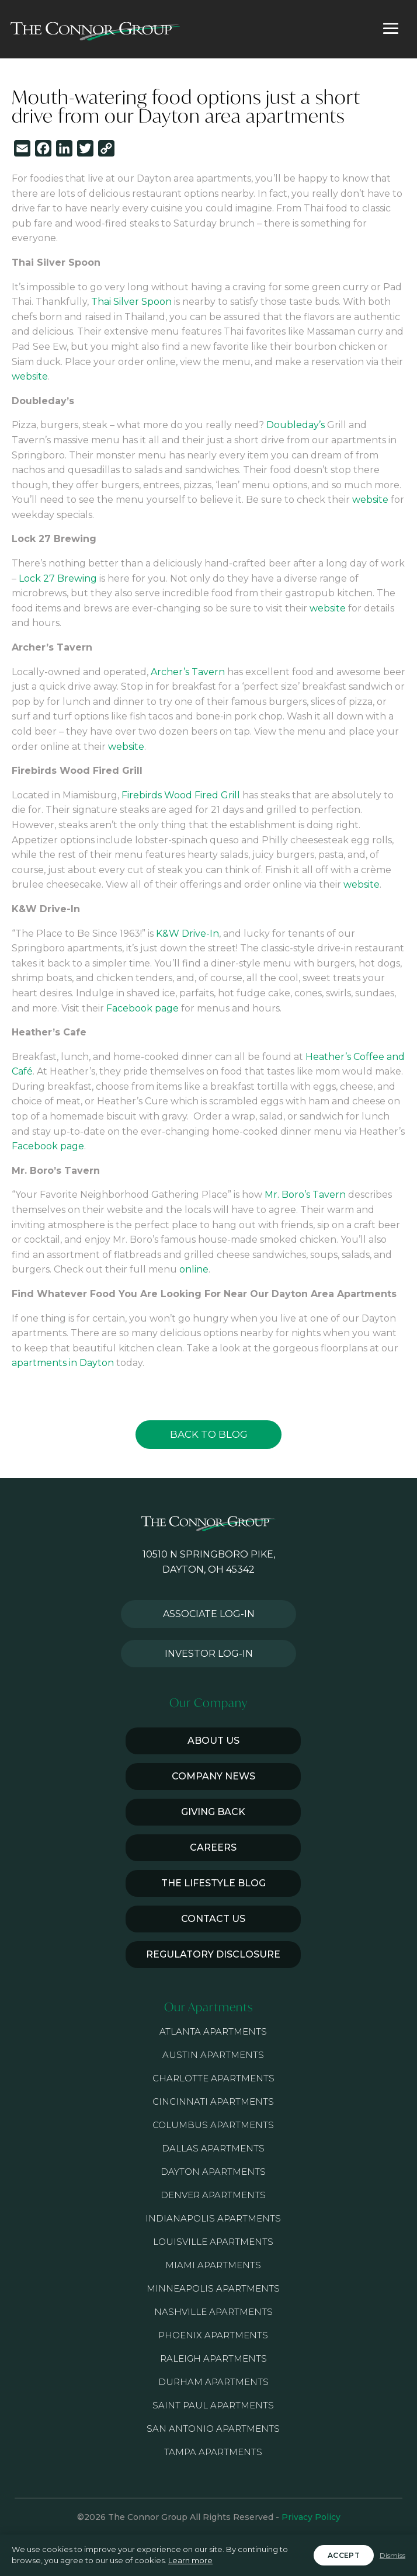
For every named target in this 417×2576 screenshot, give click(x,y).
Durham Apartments (213, 2381)
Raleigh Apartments (213, 2358)
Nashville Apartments (213, 2311)
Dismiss (392, 2555)
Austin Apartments (213, 2054)
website (30, 376)
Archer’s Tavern (188, 671)
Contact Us (213, 1918)
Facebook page (142, 1008)
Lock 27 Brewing (58, 578)
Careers (213, 1847)
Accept (344, 2555)
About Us (213, 1740)
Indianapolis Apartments (213, 2218)
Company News (213, 1776)
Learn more (190, 2560)
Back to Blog (209, 1434)
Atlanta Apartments (213, 2031)
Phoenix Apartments (213, 2335)
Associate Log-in (209, 1613)
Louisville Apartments (213, 2241)
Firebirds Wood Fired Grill (180, 795)
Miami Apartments (213, 2265)
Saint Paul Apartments (213, 2405)
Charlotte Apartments (213, 2078)
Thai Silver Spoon (131, 301)
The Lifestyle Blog (213, 1883)
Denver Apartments (213, 2194)
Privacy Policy (311, 2517)
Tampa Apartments (213, 2451)
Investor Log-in (209, 1653)
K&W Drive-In (187, 933)
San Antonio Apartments (213, 2428)
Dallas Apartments (213, 2148)
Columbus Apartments (213, 2124)
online (193, 1269)
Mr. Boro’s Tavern (305, 1194)
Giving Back (213, 1811)
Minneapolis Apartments (213, 2288)
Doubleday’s (295, 424)
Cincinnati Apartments (213, 2101)
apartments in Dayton (63, 1362)
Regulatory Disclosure (213, 1954)
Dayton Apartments (213, 2171)
